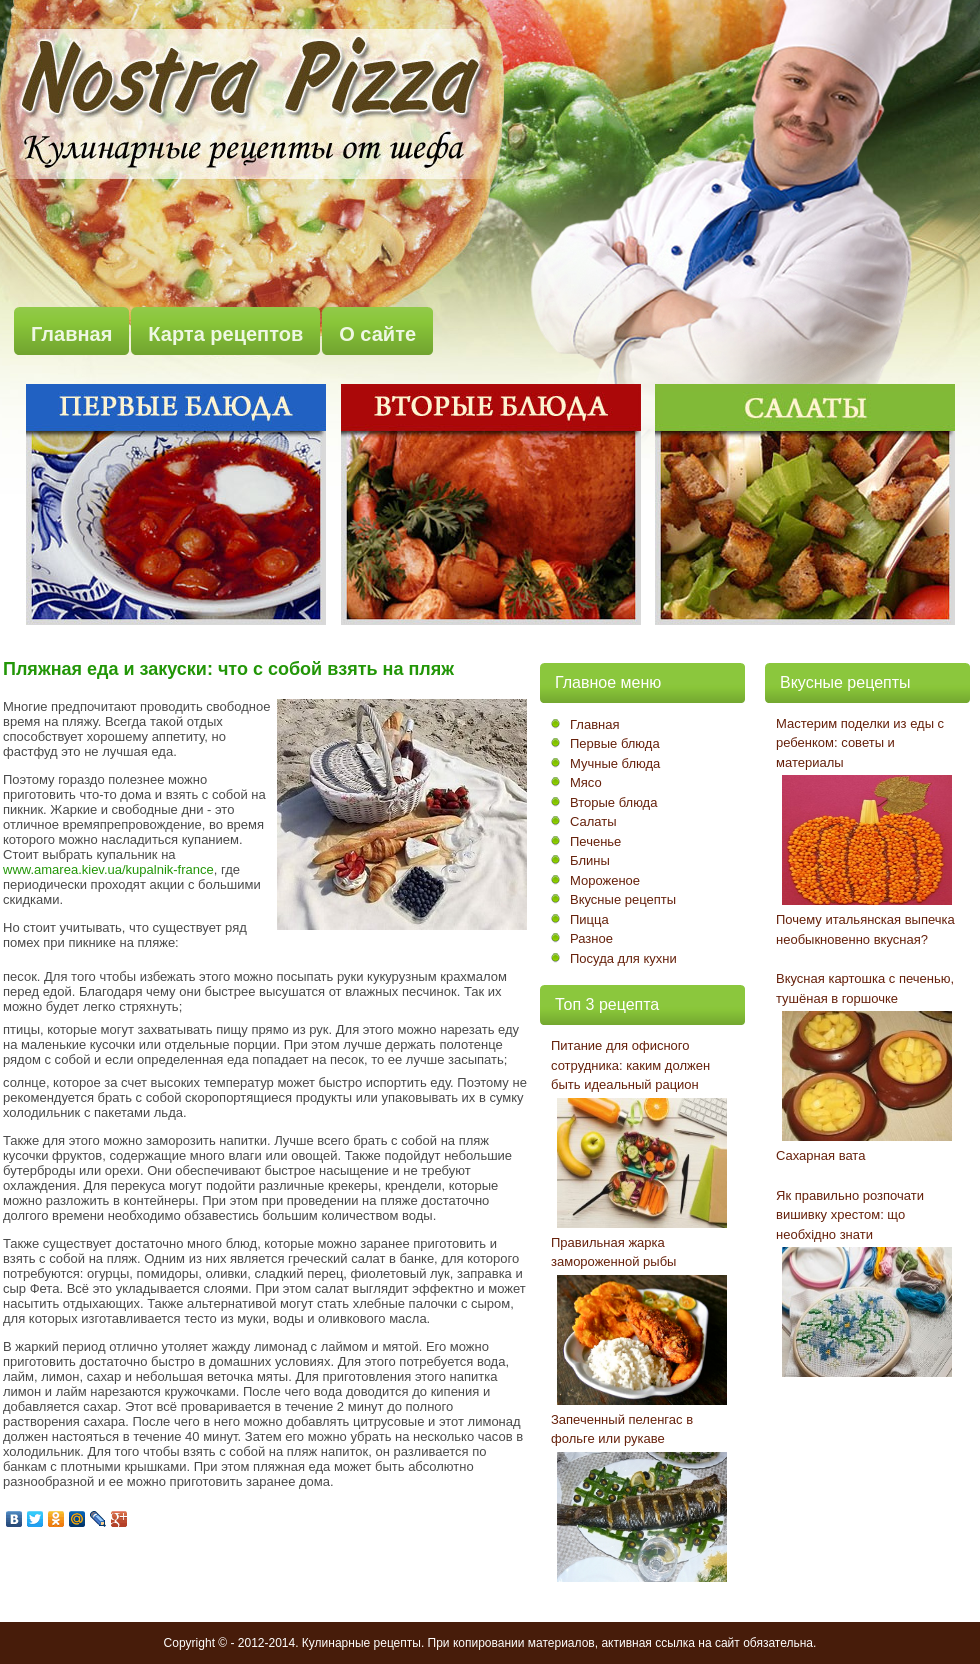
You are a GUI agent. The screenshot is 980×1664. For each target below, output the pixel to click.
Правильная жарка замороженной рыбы (613, 1252)
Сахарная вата (820, 1155)
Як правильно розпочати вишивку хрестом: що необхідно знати (850, 1215)
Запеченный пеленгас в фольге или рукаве (622, 1429)
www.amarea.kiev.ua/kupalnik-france (108, 869)
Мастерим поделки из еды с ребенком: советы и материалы (860, 743)
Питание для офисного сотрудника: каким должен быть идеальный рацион (630, 1065)
